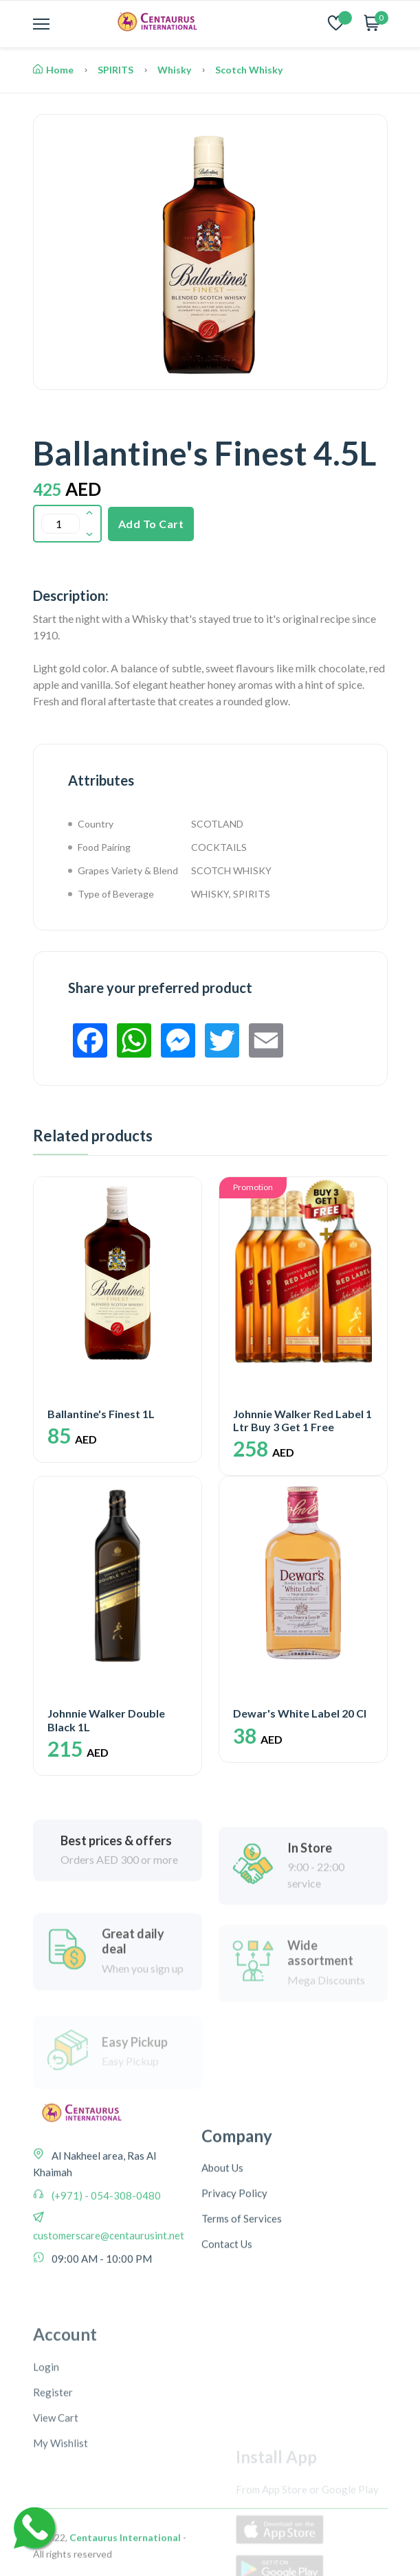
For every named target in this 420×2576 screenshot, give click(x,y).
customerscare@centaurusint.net (108, 2322)
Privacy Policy (234, 2308)
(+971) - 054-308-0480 (105, 2283)
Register (53, 2544)
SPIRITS (115, 70)
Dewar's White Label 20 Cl (299, 1713)
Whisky (174, 70)
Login (46, 2518)
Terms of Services (241, 2333)
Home (53, 70)
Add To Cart (151, 523)
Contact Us (226, 2359)
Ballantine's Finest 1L (101, 1413)
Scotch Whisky (249, 70)
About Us (222, 2283)
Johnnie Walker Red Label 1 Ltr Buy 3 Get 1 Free (302, 1420)
